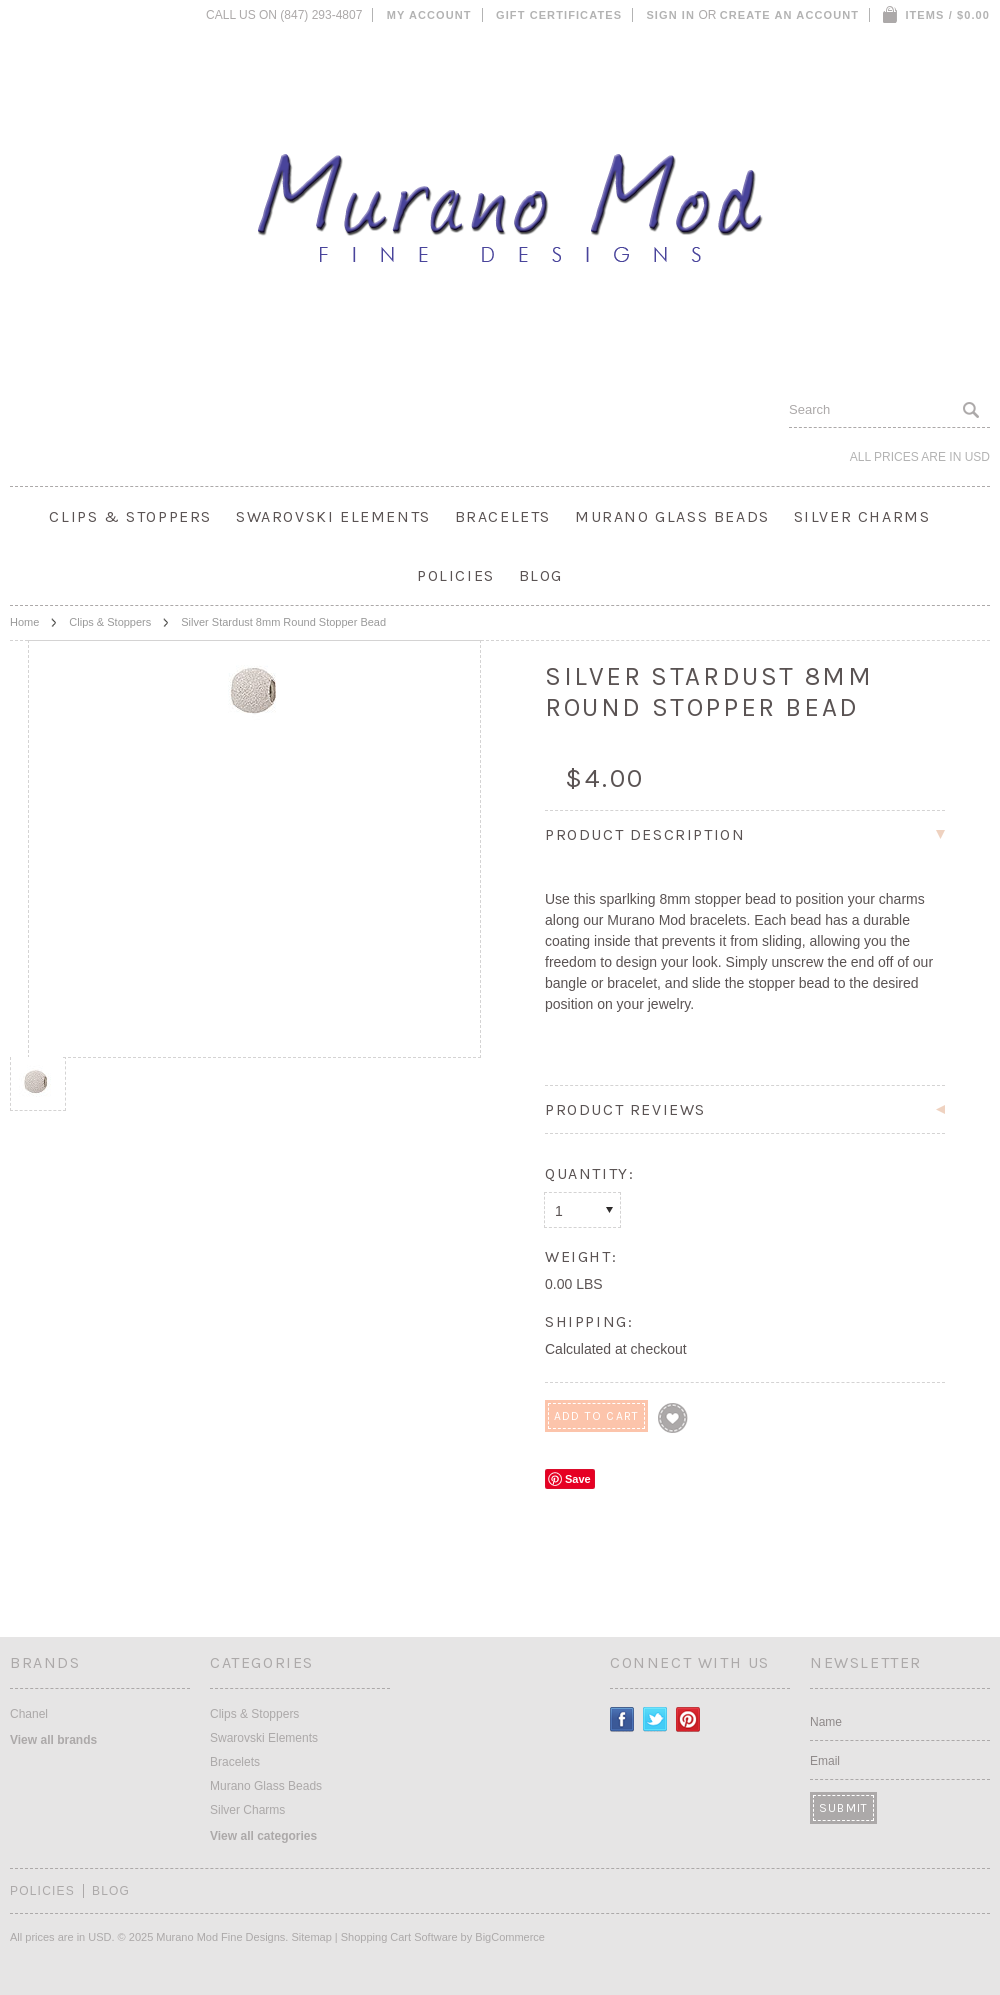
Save (578, 1479)
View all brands (53, 1740)
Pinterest (688, 1719)
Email (825, 1761)
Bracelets (503, 516)
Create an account (789, 15)
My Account (429, 15)
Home (24, 622)
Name (826, 1722)
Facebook (622, 1719)
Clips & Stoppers (130, 516)
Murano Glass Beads (672, 516)
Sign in (670, 15)
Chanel (29, 1714)
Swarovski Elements (333, 516)
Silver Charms (862, 516)
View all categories (263, 1836)
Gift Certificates (559, 15)
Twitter (655, 1719)
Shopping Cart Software (399, 1937)
